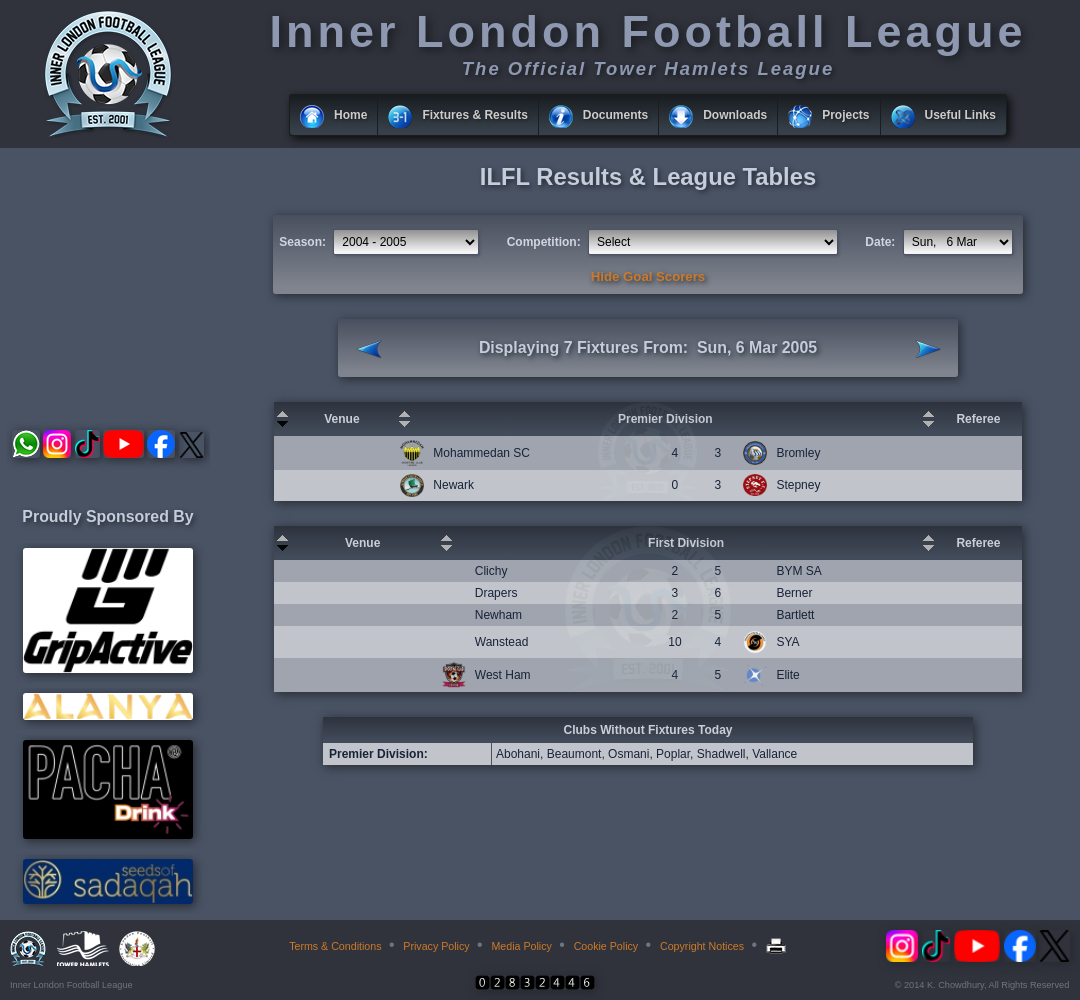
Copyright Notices (702, 946)
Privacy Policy (436, 946)
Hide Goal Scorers (648, 276)
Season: (302, 242)
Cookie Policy (606, 946)
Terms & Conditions (335, 946)
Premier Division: (378, 754)
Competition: (544, 242)
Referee (978, 419)
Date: (880, 242)
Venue (341, 419)
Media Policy (521, 946)
